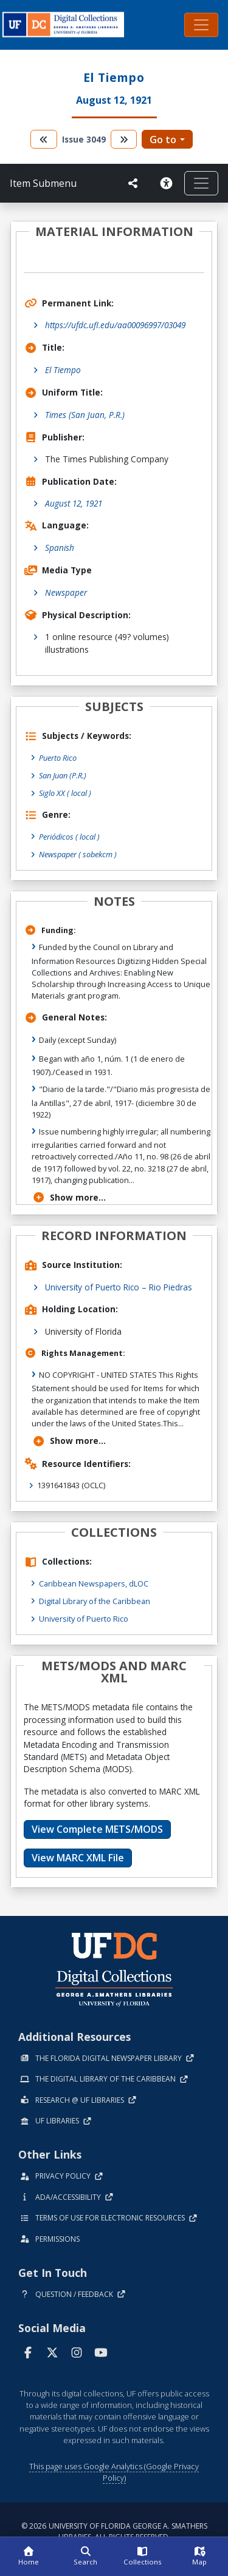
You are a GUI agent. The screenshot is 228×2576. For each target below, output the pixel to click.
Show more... (69, 1197)
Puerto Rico (58, 757)
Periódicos (69, 836)
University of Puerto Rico (83, 1618)
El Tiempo (63, 370)
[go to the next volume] (124, 139)
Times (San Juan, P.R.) (85, 414)
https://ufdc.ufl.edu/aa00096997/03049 (115, 325)
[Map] (199, 2556)
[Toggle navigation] (201, 25)
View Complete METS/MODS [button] (97, 1829)
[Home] (28, 2556)
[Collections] (142, 2556)
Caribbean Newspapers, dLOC (93, 1583)
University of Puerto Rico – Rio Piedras (118, 1287)
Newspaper (66, 592)
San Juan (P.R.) (62, 775)
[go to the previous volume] (43, 139)
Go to (163, 139)
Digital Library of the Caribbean (94, 1601)
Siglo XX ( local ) (65, 792)
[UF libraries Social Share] (133, 183)
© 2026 (114, 2531)
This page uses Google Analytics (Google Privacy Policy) (114, 2472)
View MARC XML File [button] (78, 1857)
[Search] (85, 2556)
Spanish (59, 547)
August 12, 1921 (73, 503)
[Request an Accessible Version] (166, 183)
